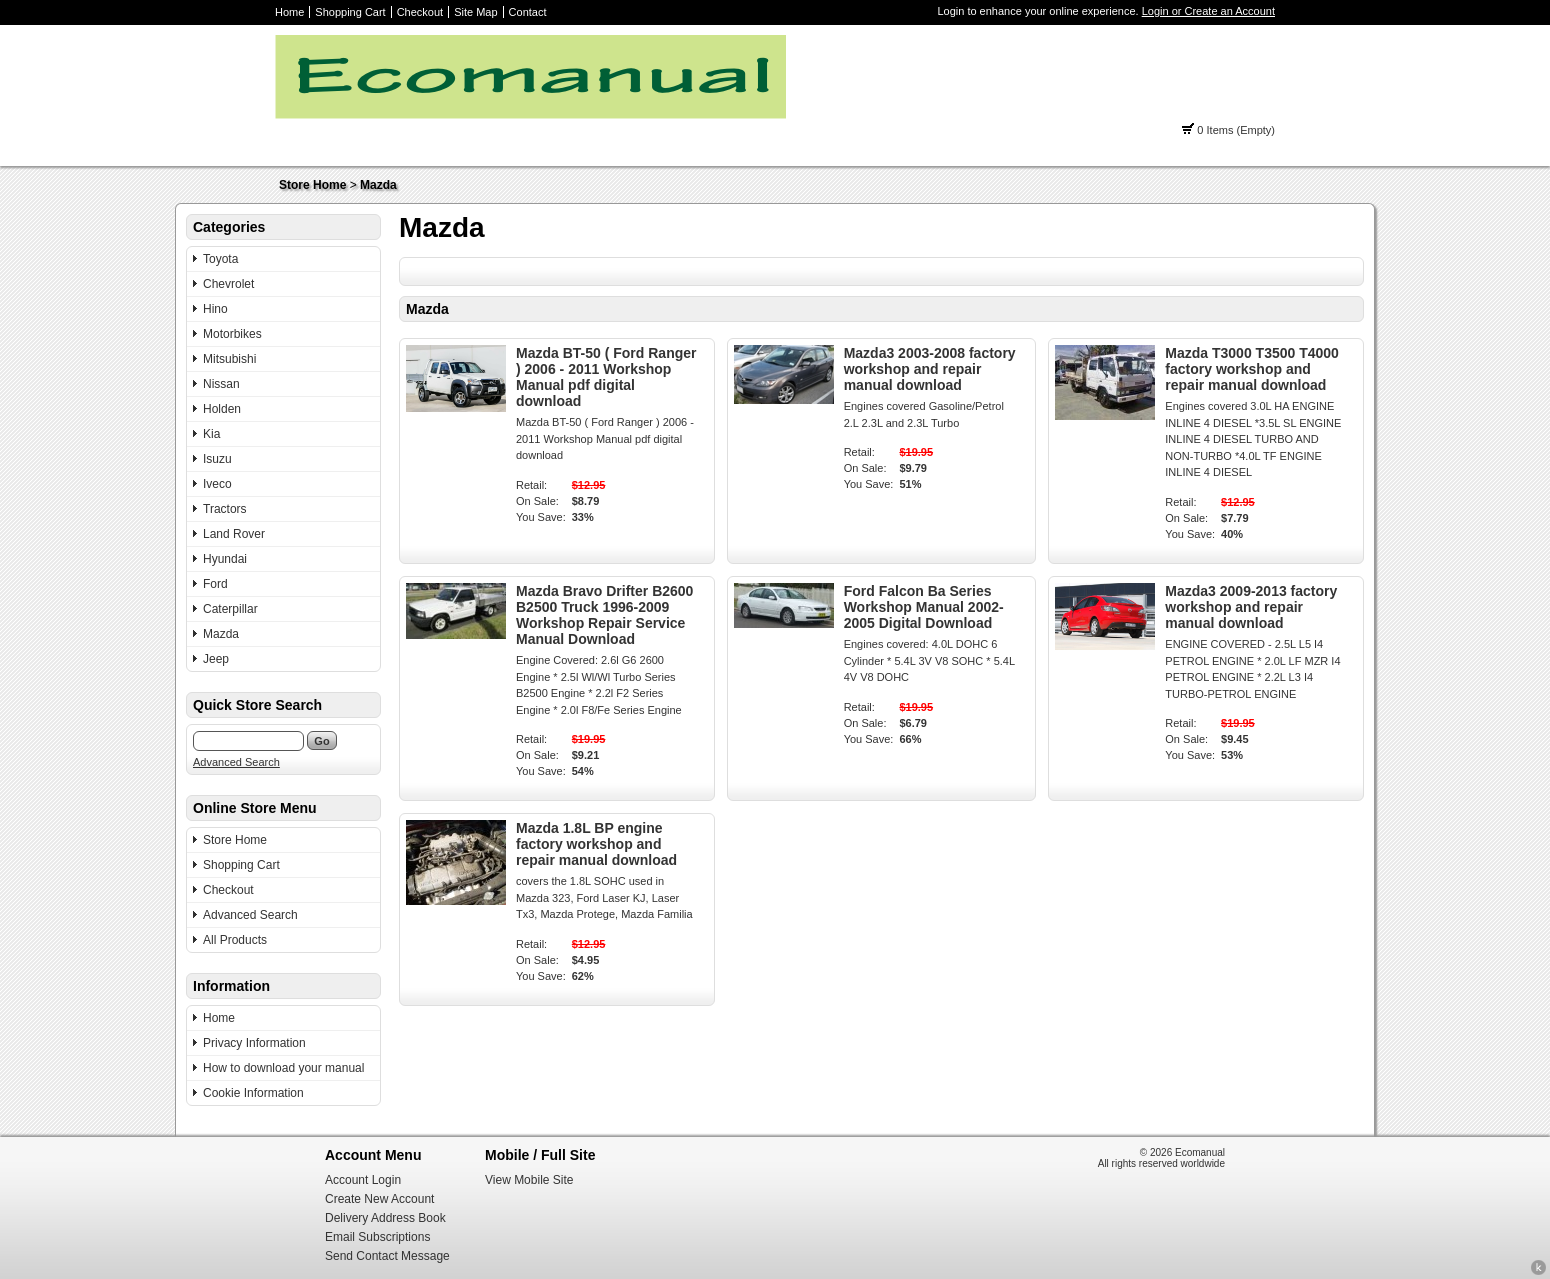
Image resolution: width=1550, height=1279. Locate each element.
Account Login (363, 1180)
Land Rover (234, 534)
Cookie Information (253, 1093)
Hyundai (225, 559)
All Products (235, 940)
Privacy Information (254, 1043)
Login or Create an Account (1208, 11)
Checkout (420, 12)
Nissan (221, 384)
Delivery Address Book (385, 1218)
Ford (215, 584)
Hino (215, 309)
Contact (528, 12)
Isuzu (217, 459)
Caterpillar (230, 609)
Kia (211, 434)
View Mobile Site (529, 1180)
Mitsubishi (229, 359)
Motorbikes (232, 334)
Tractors (225, 509)
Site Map (475, 12)
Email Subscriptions (377, 1237)
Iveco (217, 484)
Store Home (312, 185)
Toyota (220, 259)
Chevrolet (228, 284)
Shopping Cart (350, 12)
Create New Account (379, 1199)
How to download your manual (283, 1068)
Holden (222, 409)
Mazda (378, 185)
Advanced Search (236, 762)
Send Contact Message (387, 1256)
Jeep (216, 659)
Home (289, 12)
